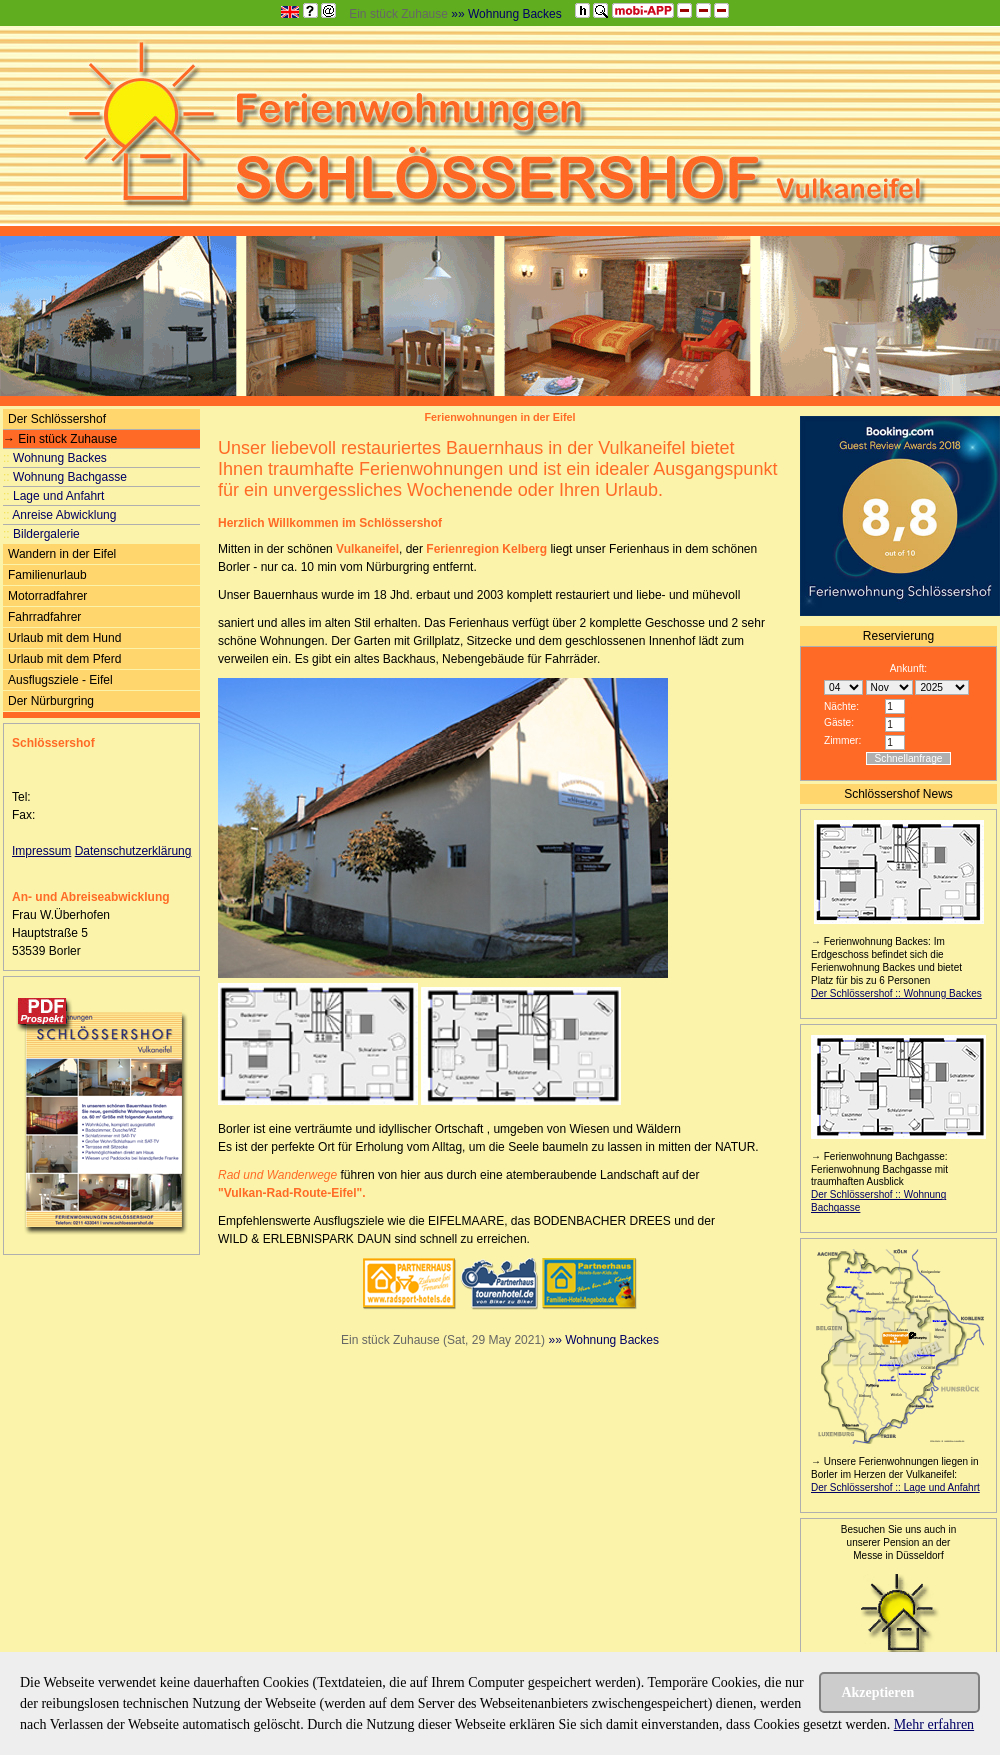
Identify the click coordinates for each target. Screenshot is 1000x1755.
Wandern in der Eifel (62, 554)
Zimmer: (842, 740)
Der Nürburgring (51, 701)
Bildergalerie (41, 534)
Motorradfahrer (47, 596)
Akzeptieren (877, 1692)
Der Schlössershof (57, 419)
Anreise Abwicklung (59, 515)
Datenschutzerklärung (133, 851)
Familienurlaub (47, 575)
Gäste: (839, 722)
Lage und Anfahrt (53, 496)
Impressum (41, 851)
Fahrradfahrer (44, 617)
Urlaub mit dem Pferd (64, 659)
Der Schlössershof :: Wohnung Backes (896, 993)
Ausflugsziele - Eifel (60, 680)
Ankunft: (908, 668)
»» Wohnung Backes (506, 14)
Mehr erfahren (934, 1724)
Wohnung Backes (55, 458)
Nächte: (841, 706)
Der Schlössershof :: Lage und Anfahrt (895, 1487)
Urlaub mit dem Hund (64, 638)
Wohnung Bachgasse (65, 477)
